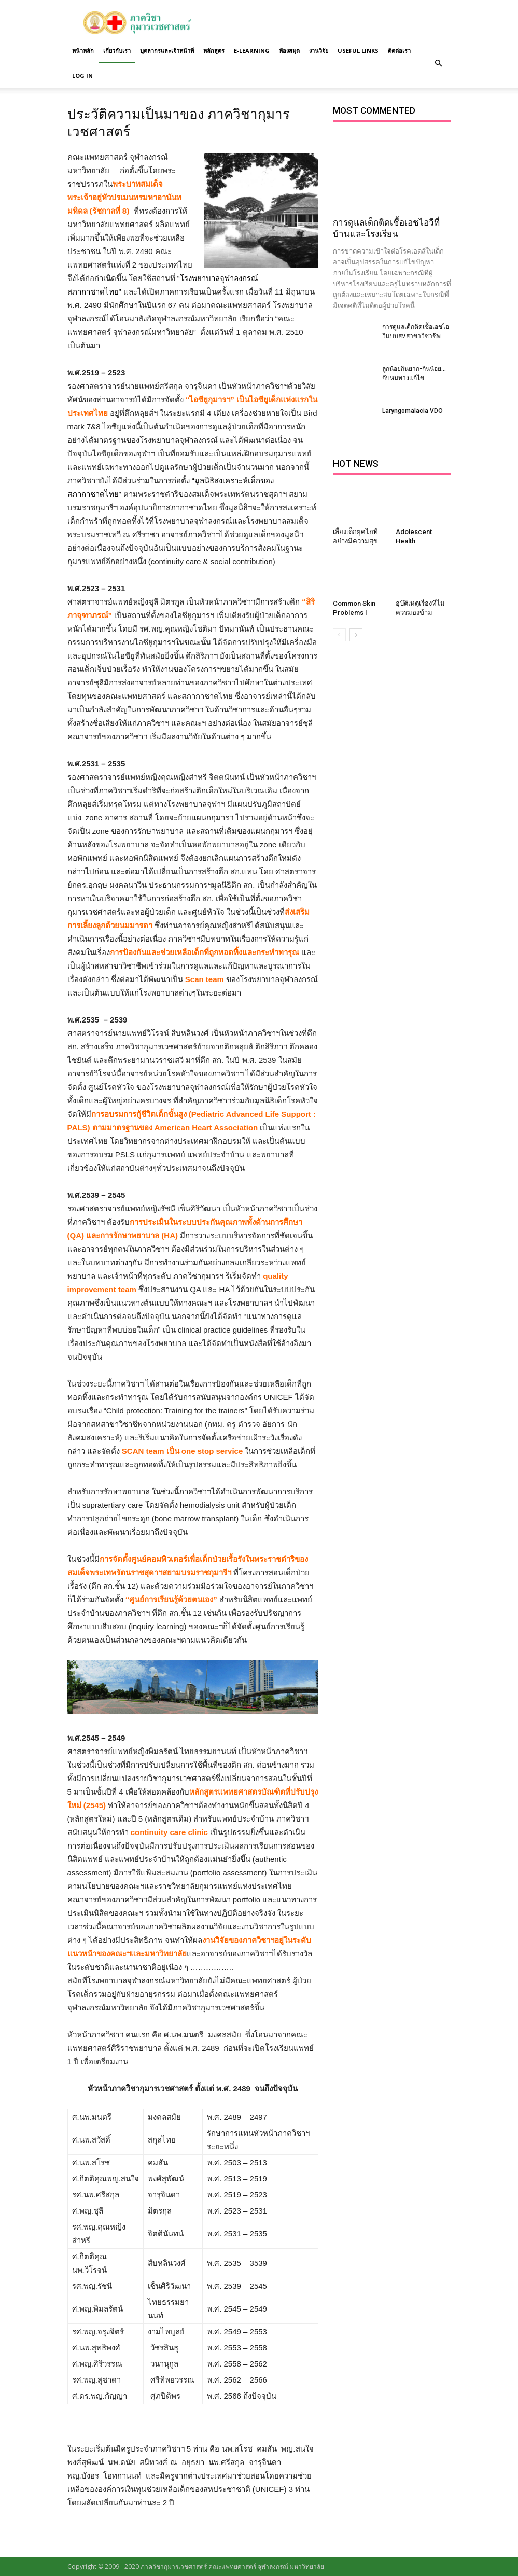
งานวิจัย (318, 50)
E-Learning (252, 50)
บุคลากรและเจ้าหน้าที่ (167, 50)
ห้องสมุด (289, 50)
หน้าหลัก (83, 50)
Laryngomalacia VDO (412, 410)
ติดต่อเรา (399, 50)
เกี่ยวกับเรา (117, 50)
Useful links (358, 50)
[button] (438, 63)
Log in (82, 75)
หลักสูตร (214, 50)
